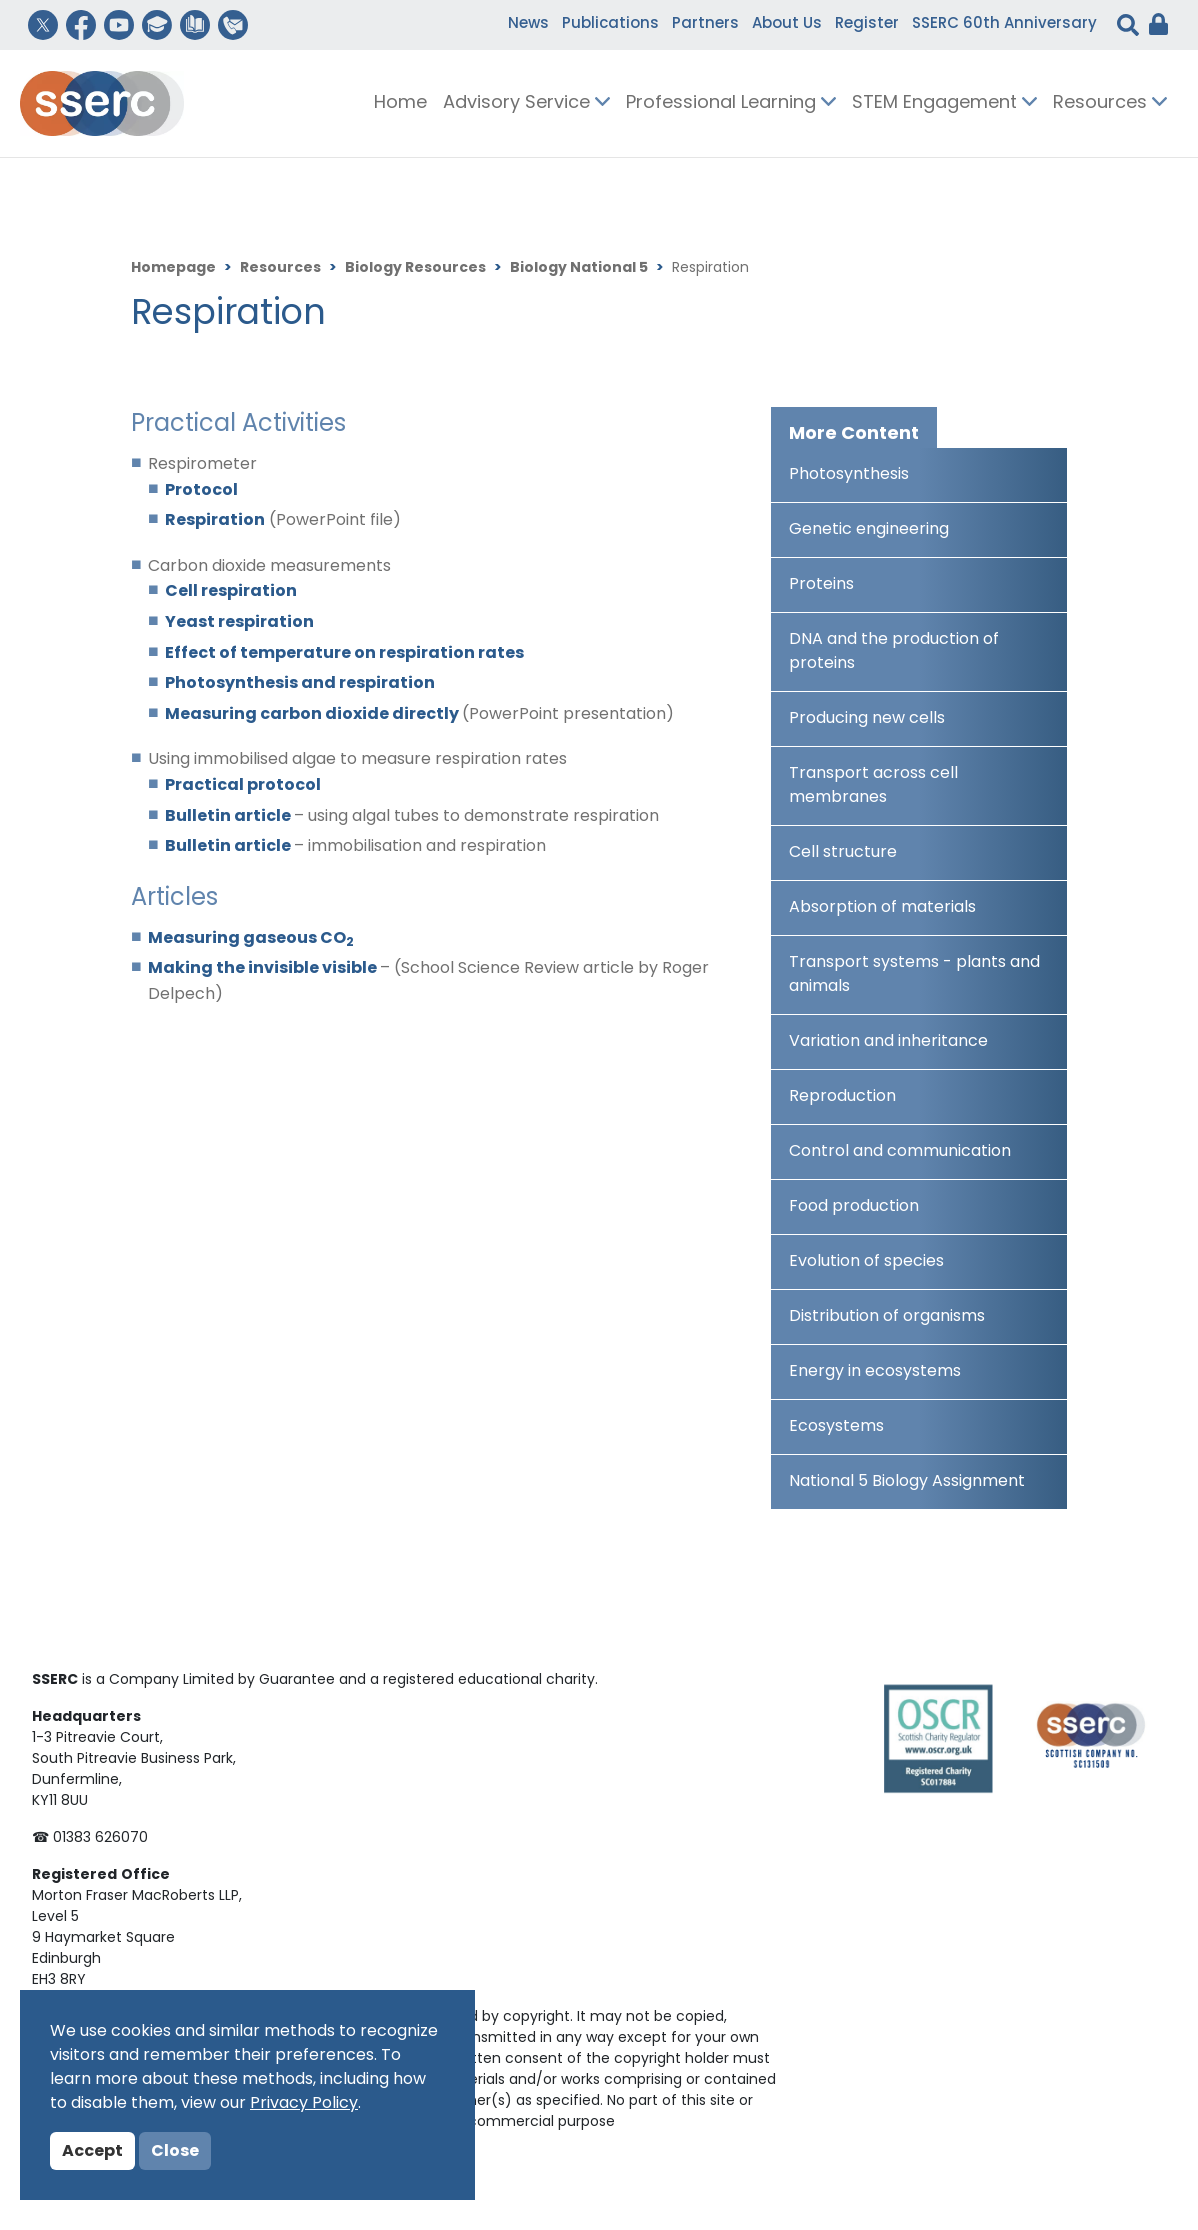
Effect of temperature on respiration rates (344, 654)
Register (867, 24)
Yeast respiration (239, 623)
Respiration (215, 521)
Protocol (201, 491)
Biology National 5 (579, 268)
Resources (280, 268)
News (528, 24)
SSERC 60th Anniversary (1004, 24)
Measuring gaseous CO (251, 939)
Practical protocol (243, 786)
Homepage (173, 268)
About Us (787, 24)
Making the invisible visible (264, 969)
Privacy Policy (304, 2104)
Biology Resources (415, 268)
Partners (705, 24)
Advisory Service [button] (526, 103)
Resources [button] (1110, 103)
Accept (92, 2152)
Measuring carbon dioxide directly (313, 715)
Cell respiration (231, 592)
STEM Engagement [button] (944, 103)
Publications (610, 24)
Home (400, 103)
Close (175, 2152)
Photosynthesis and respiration (300, 684)
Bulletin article (229, 817)
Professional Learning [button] (731, 103)
